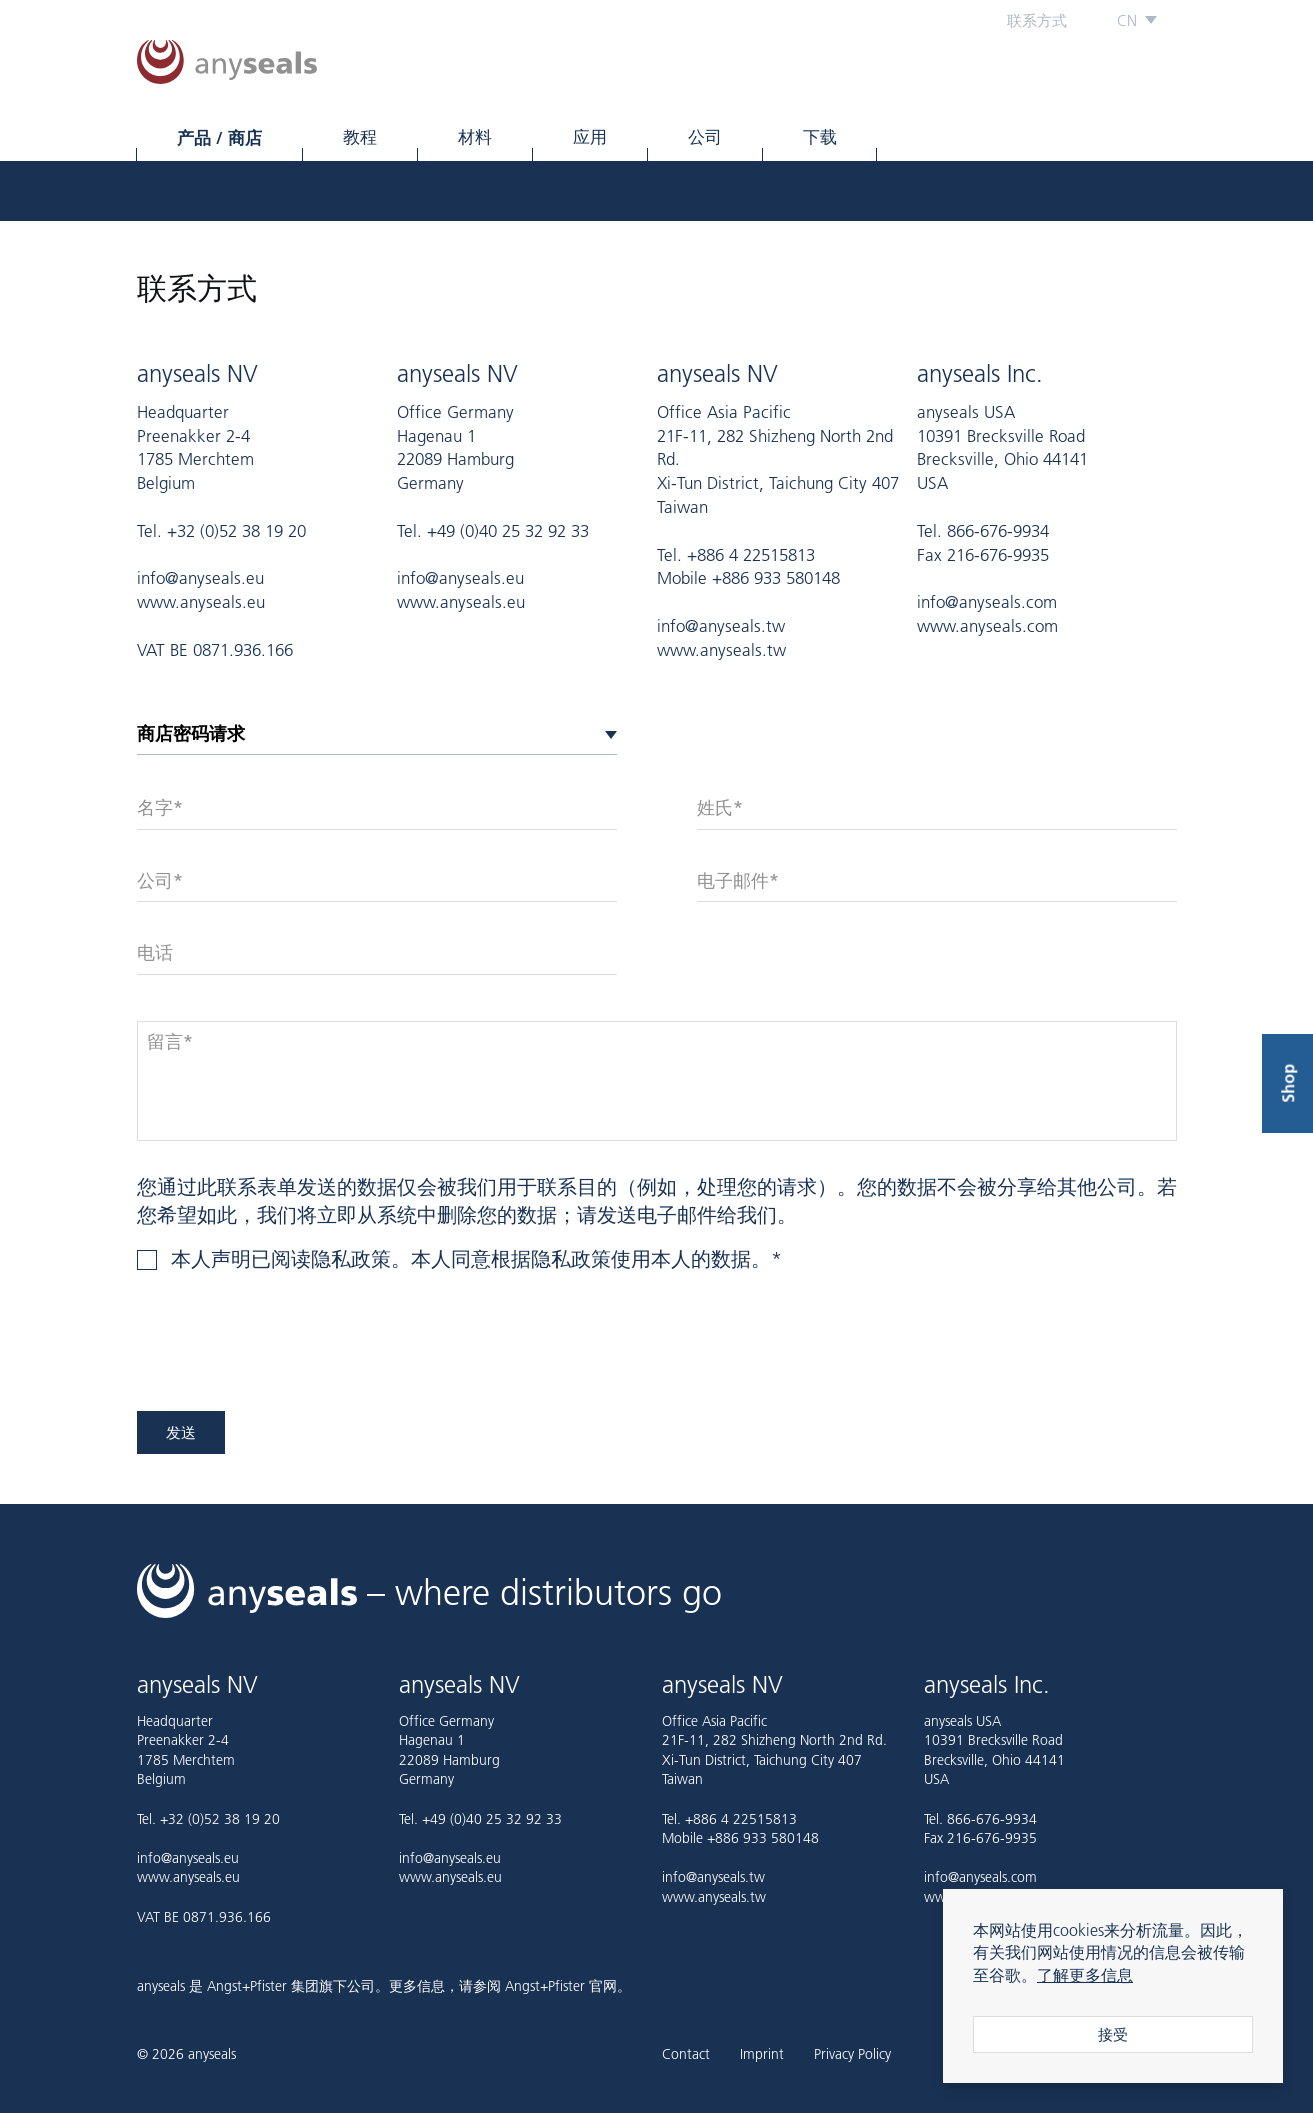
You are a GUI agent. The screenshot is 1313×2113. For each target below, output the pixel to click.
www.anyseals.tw (721, 650)
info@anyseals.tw (721, 626)
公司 (705, 137)
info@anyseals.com (987, 602)
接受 (1113, 2034)
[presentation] (289, 1352)
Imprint (762, 2055)
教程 (360, 137)
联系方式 (1037, 20)
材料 (475, 137)
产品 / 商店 (219, 137)
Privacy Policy (852, 2055)
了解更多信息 (1085, 1975)
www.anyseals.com (987, 626)
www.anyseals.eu (201, 602)
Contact (686, 2055)
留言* (170, 1042)
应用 (590, 137)
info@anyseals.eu (200, 578)
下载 (820, 137)
